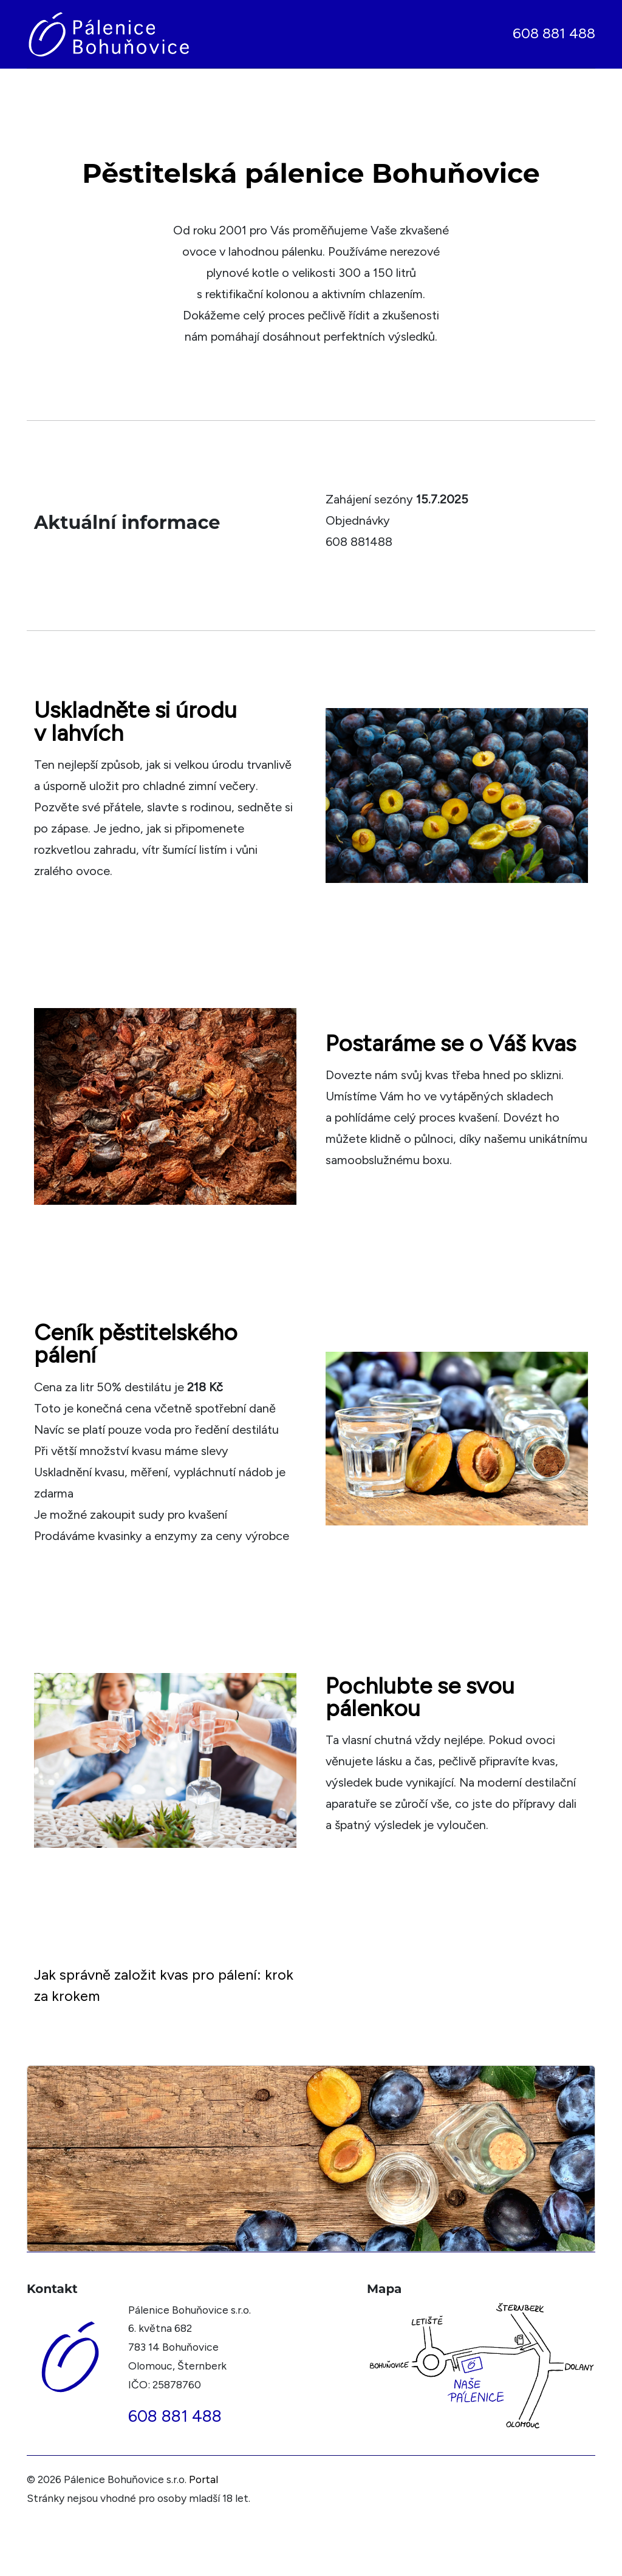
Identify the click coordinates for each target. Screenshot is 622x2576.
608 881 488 (554, 33)
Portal (203, 2479)
